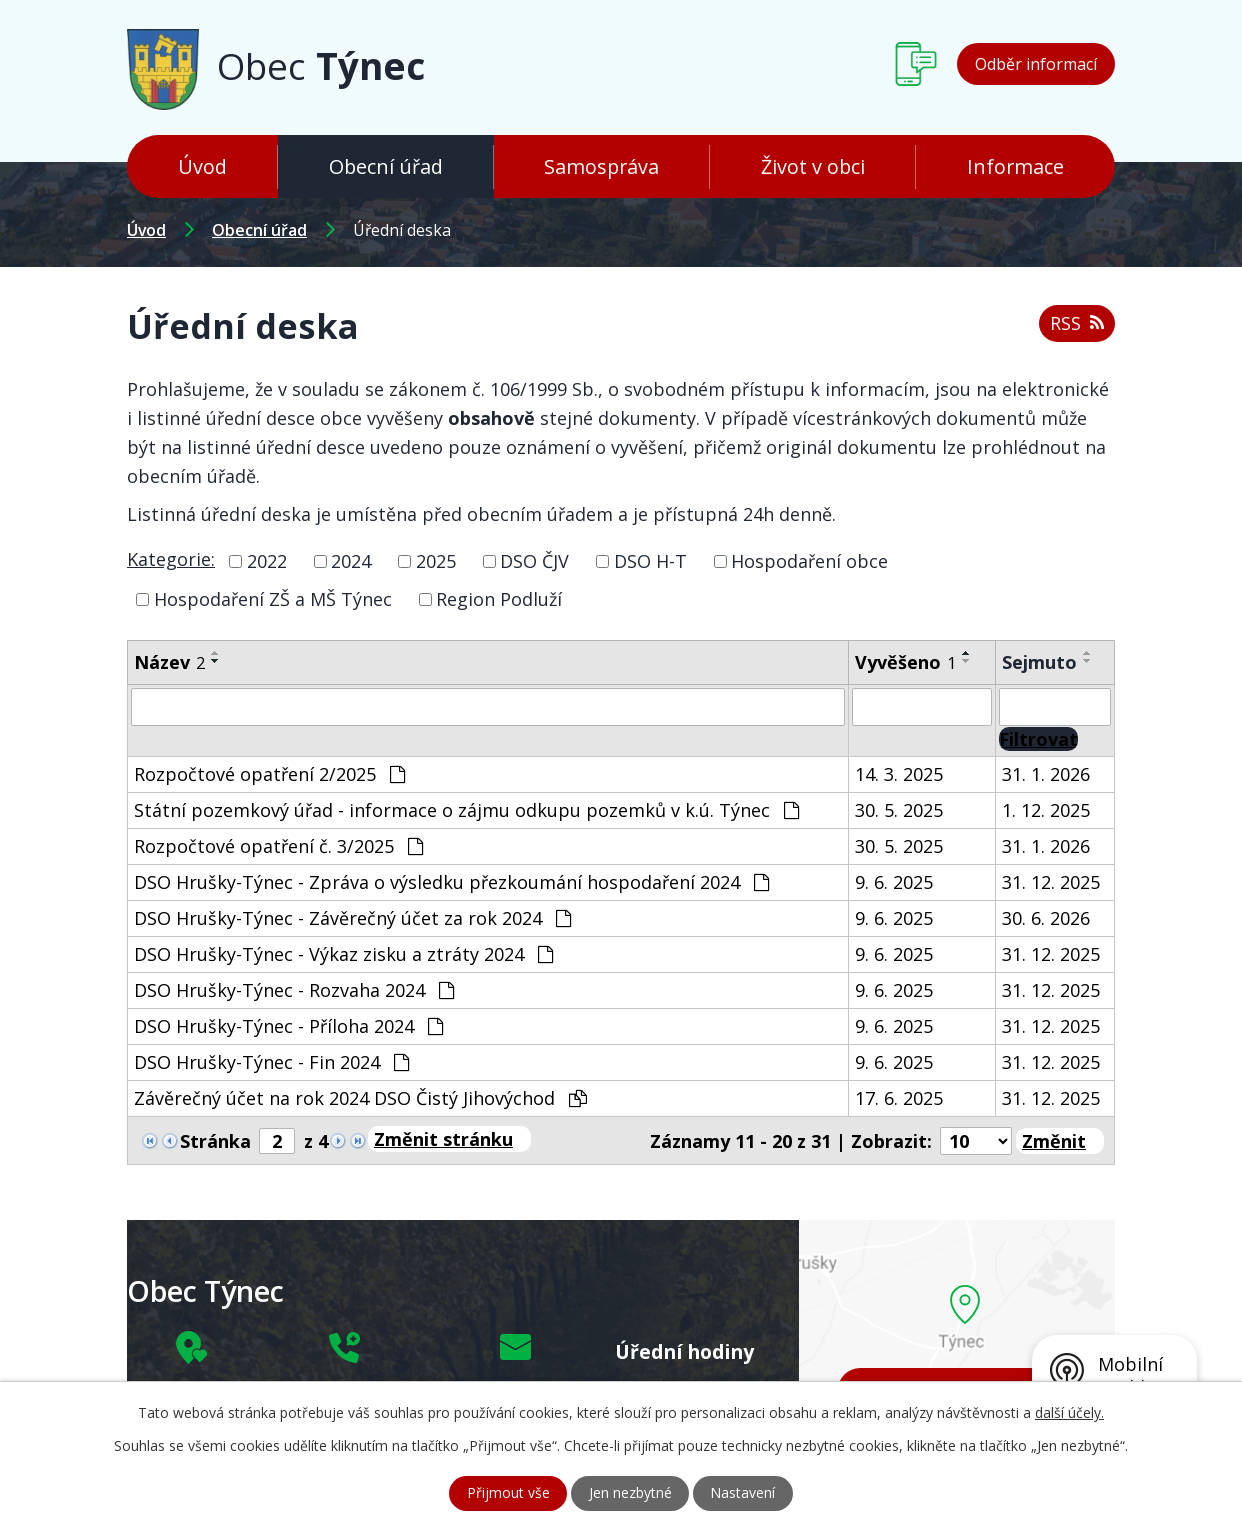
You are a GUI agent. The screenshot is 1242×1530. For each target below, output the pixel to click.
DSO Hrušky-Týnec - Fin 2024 (271, 1062)
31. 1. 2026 (1046, 774)
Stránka (215, 1141)
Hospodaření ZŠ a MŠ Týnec (273, 599)
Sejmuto (1039, 662)
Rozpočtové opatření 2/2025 (269, 774)
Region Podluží (499, 599)
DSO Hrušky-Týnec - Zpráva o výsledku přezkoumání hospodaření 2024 (451, 882)
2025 (436, 561)
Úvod (202, 166)
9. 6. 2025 (894, 882)
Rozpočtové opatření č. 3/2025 (278, 846)
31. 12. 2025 (1051, 882)
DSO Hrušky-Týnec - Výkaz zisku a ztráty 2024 (343, 954)
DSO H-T (650, 561)
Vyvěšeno (905, 662)
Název (169, 662)
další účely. (1069, 1412)
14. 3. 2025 (899, 774)
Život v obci (813, 166)
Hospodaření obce (809, 561)
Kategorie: (171, 559)
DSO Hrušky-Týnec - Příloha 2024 (288, 1026)
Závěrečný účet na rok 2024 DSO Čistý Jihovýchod (360, 1098)
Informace (1015, 166)
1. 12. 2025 (1046, 810)
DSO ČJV (534, 561)
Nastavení (743, 1493)
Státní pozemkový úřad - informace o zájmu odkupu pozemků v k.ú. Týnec (466, 810)
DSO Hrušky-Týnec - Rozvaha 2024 (294, 990)
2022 (267, 561)
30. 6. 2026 (1046, 918)
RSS (1077, 323)
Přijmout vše (508, 1493)
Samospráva (601, 166)
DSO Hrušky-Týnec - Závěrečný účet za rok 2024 (352, 918)
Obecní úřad (386, 166)
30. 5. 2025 (899, 810)
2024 (351, 561)
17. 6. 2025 (899, 1098)
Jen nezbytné (630, 1493)
